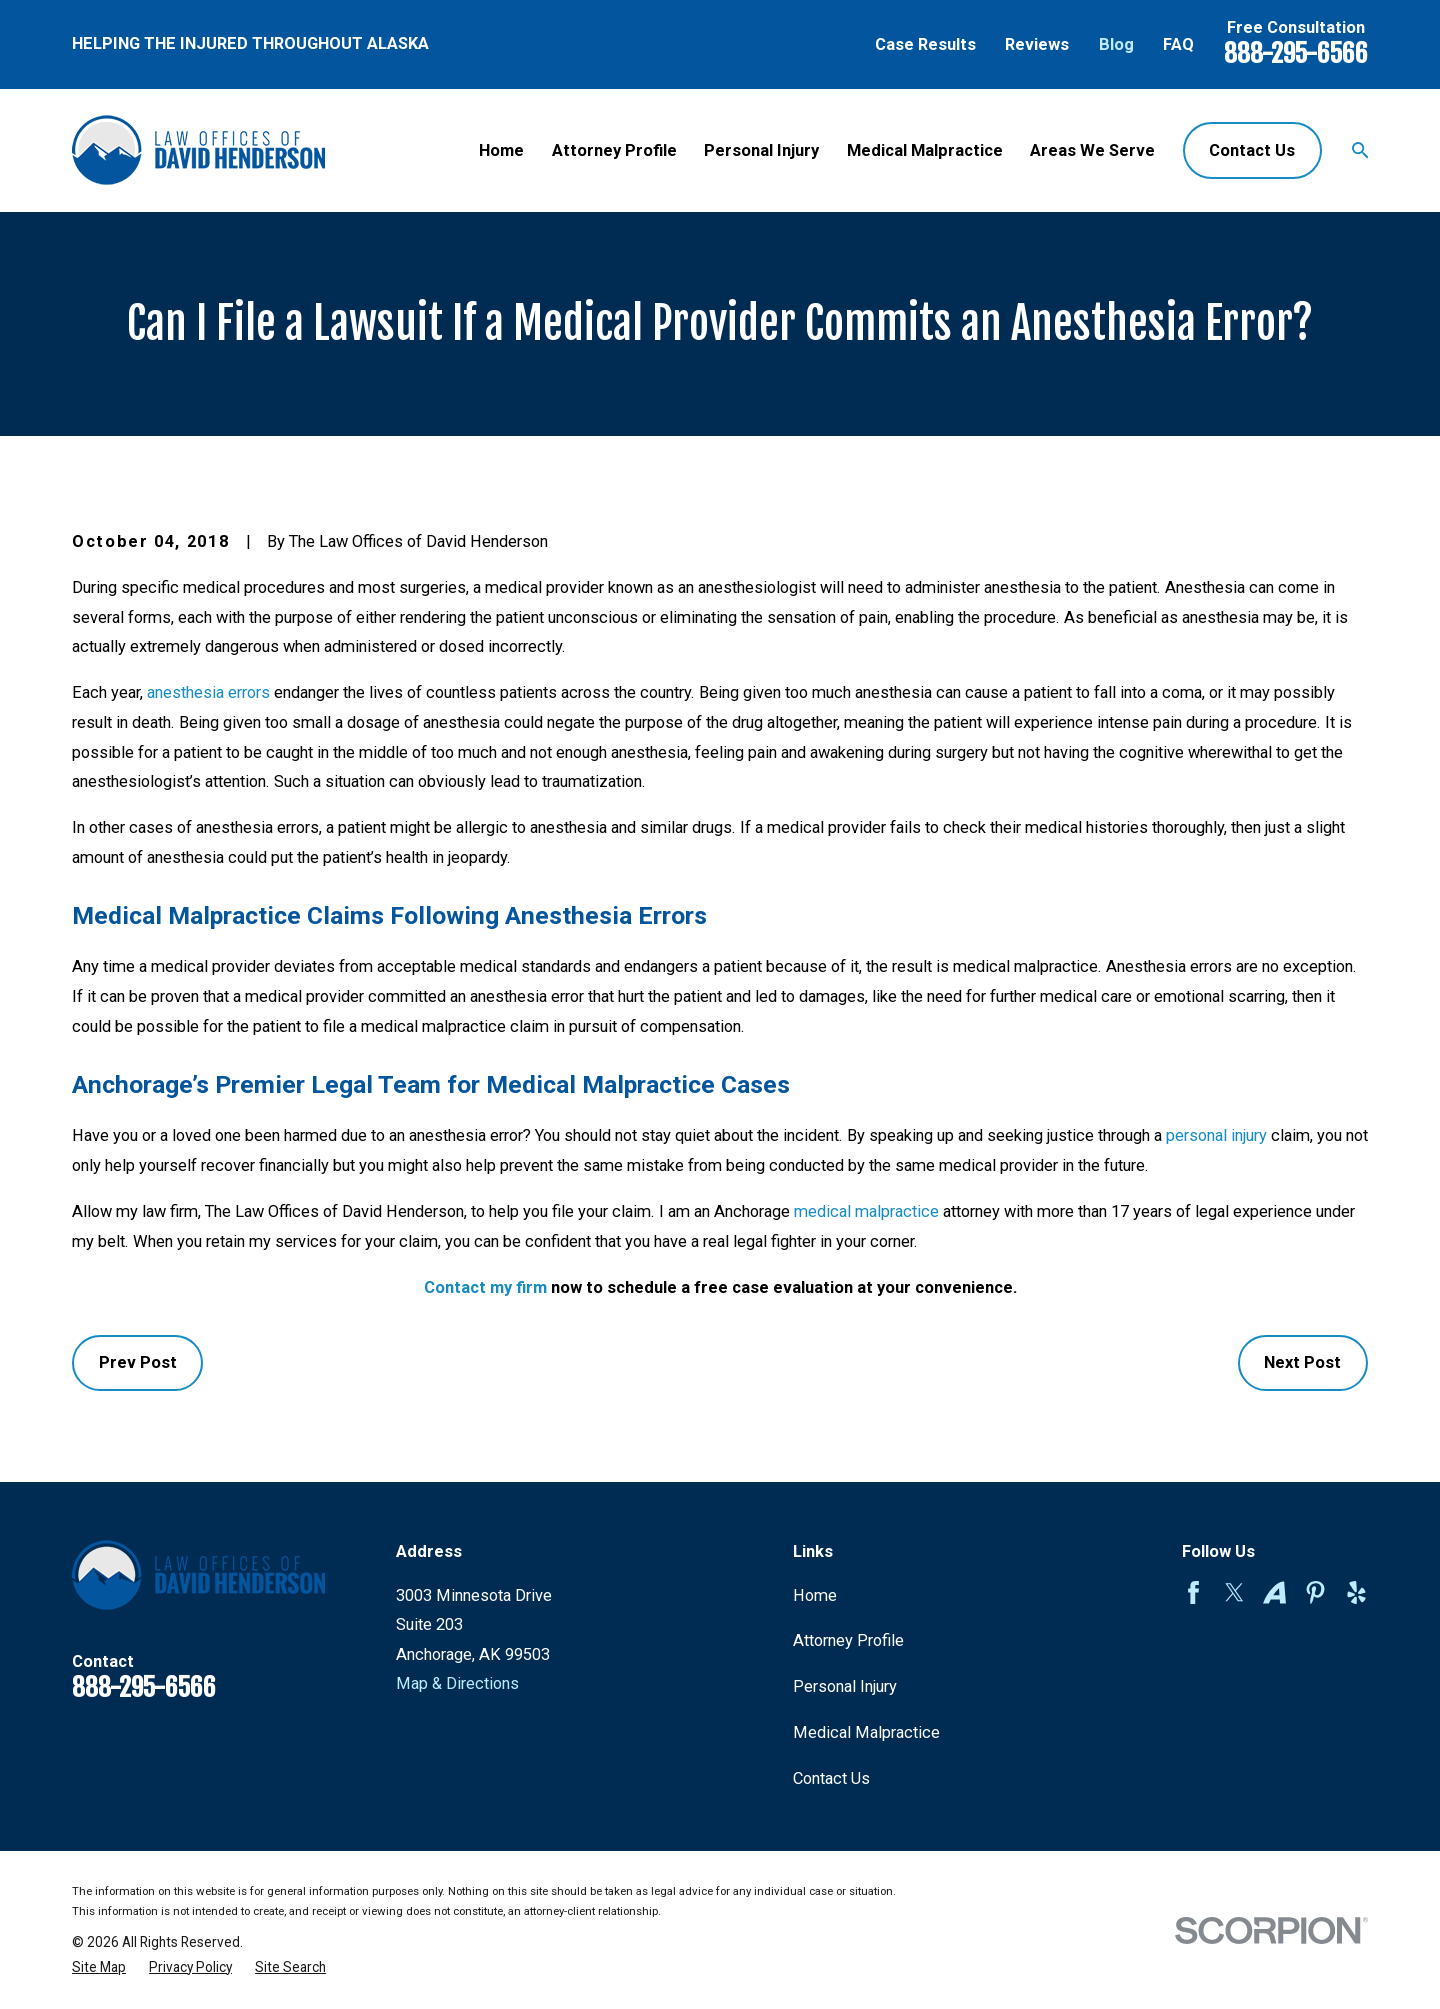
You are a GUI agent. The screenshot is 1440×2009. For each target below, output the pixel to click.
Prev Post (138, 1362)
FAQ (1178, 44)
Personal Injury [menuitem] (761, 150)
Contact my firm (485, 1287)
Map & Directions (457, 1683)
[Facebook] (1193, 1592)
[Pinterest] (1315, 1592)
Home (815, 1595)
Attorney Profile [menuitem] (614, 150)
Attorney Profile (848, 1640)
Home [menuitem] (501, 150)
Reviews (1037, 44)
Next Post (1302, 1362)
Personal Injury (845, 1686)
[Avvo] (1274, 1592)
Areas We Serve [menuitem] (1092, 150)
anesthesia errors (208, 692)
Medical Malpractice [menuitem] (925, 150)
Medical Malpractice (866, 1732)
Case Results (925, 44)
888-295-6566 (1296, 53)
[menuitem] (99, 1967)
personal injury (1216, 1135)
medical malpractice (866, 1211)
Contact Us (1252, 150)
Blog (1116, 44)
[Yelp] (1356, 1592)
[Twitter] (1234, 1592)
